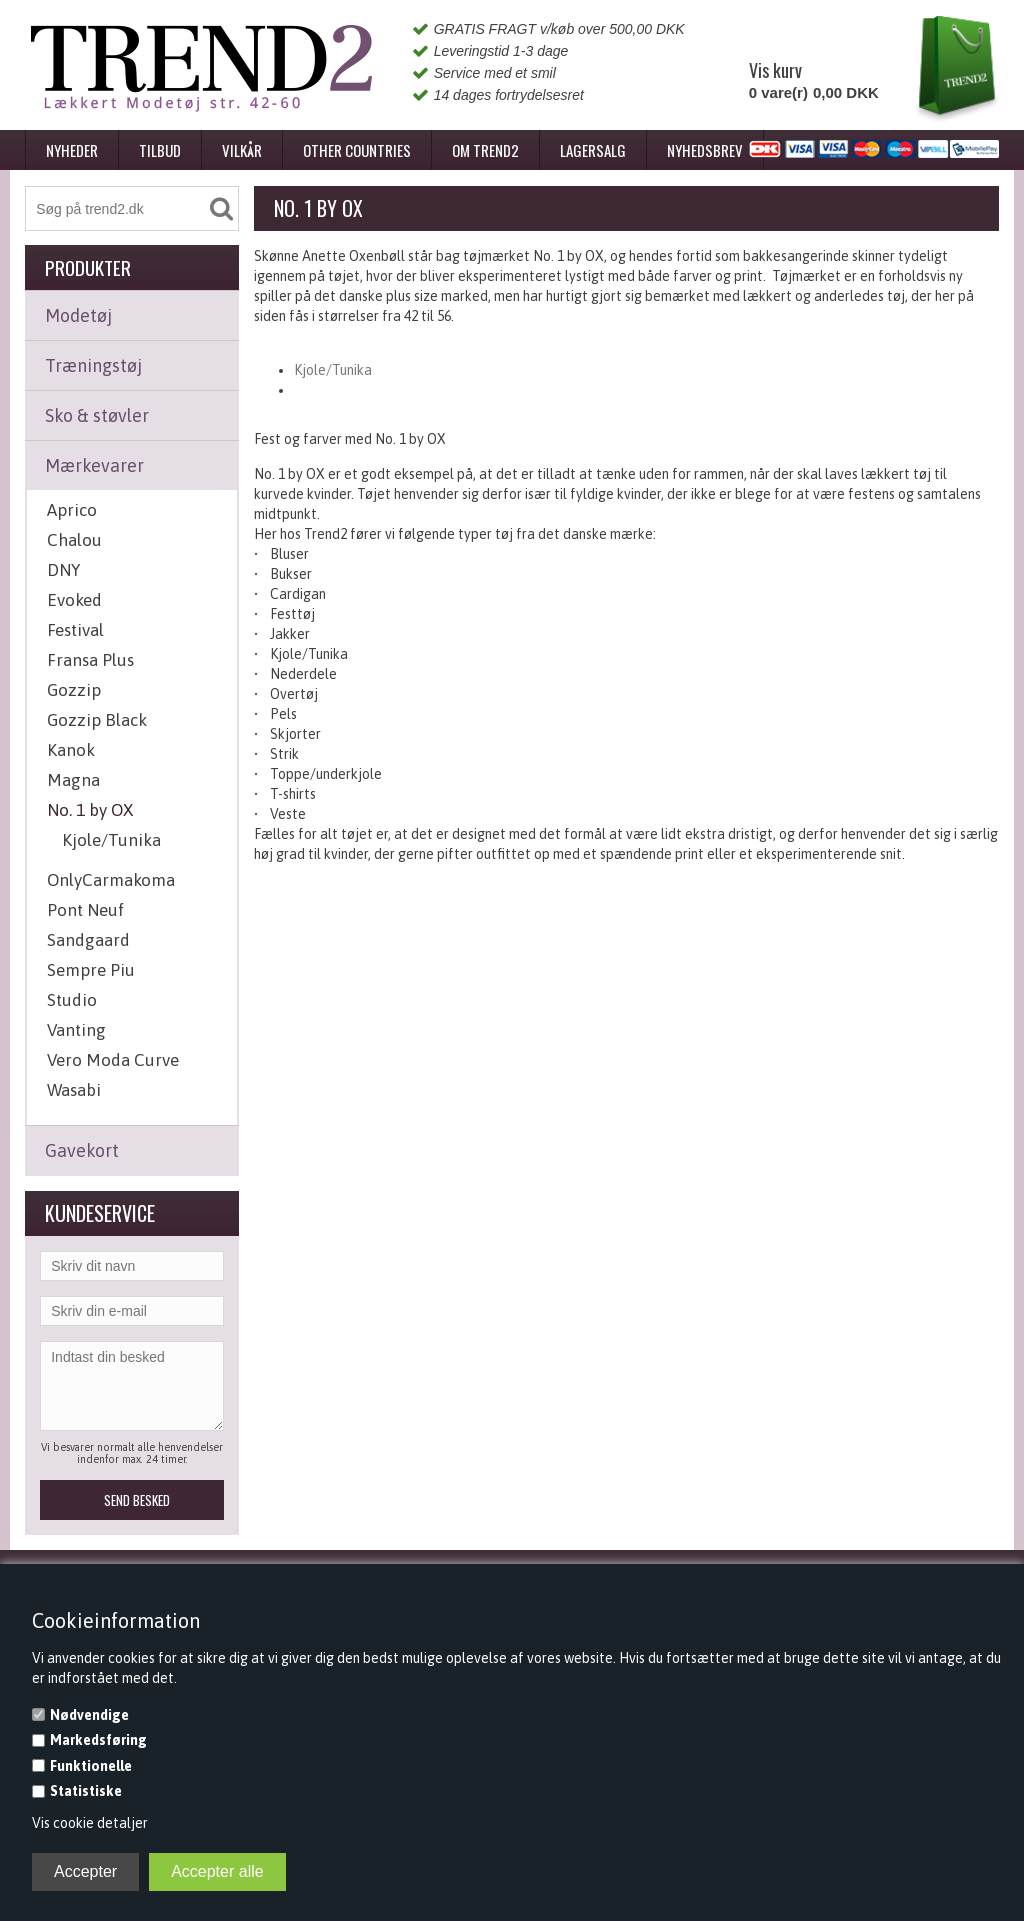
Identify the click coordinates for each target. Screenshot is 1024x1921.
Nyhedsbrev (705, 150)
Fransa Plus (90, 660)
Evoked (74, 600)
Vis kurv (775, 70)
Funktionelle (91, 1766)
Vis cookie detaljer (90, 1823)
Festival (75, 630)
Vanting (76, 1030)
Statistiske (86, 1791)
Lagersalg (593, 150)
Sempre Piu (91, 970)
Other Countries (357, 150)
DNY (63, 570)
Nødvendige (89, 1715)
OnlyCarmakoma (111, 880)
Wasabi (74, 1090)
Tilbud (160, 150)
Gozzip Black (97, 720)
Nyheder (72, 150)
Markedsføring (98, 1740)
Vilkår (242, 150)
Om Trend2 (485, 150)
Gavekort (82, 1150)
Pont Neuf (85, 910)
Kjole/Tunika (111, 840)
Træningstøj (93, 365)
